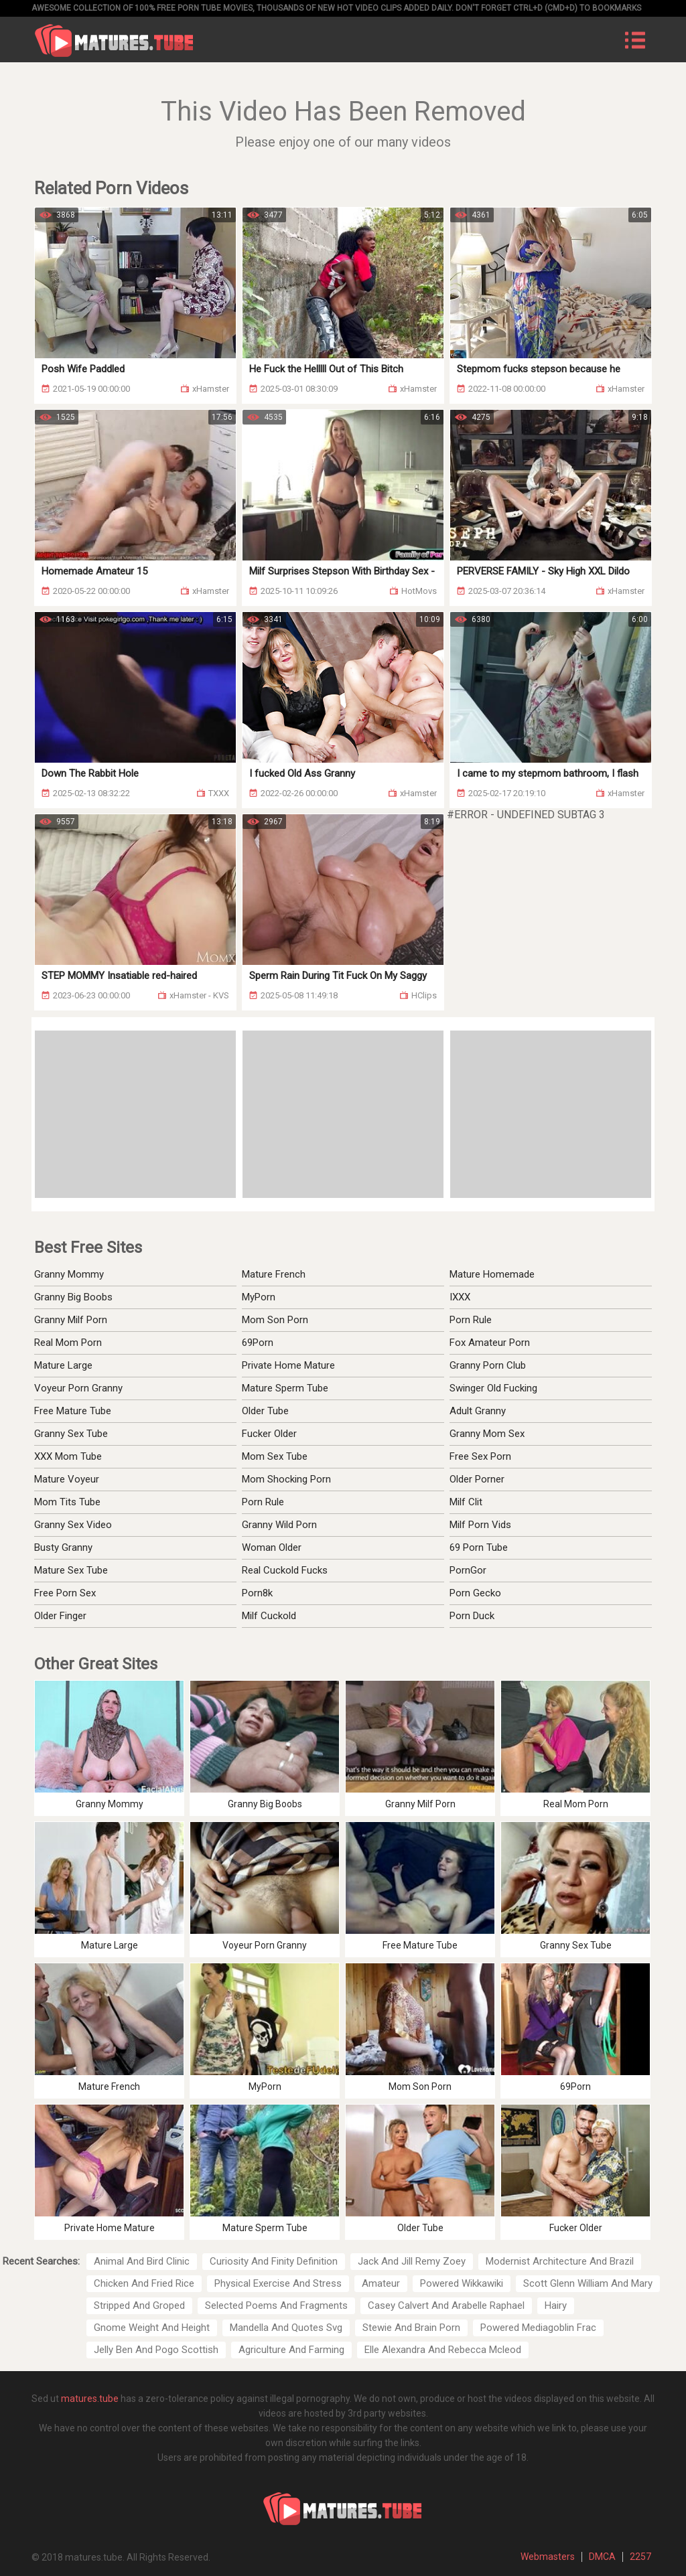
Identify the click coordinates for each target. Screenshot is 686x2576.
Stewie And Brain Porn (411, 2328)
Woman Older (271, 1547)
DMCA (602, 2556)
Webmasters (548, 2556)
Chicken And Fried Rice (144, 2283)
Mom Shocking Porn (286, 1479)
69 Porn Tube (479, 1547)
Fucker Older (269, 1434)
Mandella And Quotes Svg (286, 2328)
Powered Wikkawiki (461, 2283)
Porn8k (257, 1593)
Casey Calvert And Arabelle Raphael (446, 2305)
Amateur (381, 2283)
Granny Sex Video (73, 1525)
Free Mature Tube (72, 1411)
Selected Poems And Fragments (276, 2305)
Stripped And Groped (139, 2305)
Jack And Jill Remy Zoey (412, 2261)
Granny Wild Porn (279, 1525)
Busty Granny (63, 1547)
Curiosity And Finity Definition (274, 2261)
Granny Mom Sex (487, 1434)
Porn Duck (472, 1616)
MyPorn (258, 1297)
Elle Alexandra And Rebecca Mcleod (442, 2350)
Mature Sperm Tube (285, 1388)
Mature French (273, 1274)
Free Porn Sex (65, 1593)
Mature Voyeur (66, 1479)
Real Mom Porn (68, 1343)
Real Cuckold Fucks (285, 1570)
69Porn (257, 1343)
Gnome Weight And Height (152, 2328)
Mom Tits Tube (67, 1502)
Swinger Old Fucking (493, 1388)
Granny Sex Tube (71, 1434)
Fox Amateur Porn (490, 1343)
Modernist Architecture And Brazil (560, 2261)
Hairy (556, 2305)
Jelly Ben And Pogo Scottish (156, 2350)
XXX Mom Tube (68, 1456)
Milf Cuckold (269, 1616)
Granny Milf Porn (70, 1320)
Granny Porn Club (488, 1365)
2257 (640, 2556)
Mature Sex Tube (71, 1570)
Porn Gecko (475, 1593)
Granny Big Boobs (73, 1297)
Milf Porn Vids (480, 1525)
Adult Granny (478, 1411)
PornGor (468, 1570)
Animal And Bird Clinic (142, 2261)
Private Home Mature (288, 1365)
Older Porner (477, 1479)
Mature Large (63, 1365)
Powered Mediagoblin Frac (538, 2328)
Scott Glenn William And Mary (588, 2283)
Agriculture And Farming (291, 2350)
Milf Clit (466, 1502)
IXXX (460, 1297)
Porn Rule (471, 1320)
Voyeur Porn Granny (78, 1388)
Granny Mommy (69, 1274)
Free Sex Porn (480, 1456)
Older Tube (265, 1411)
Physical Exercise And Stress (278, 2283)
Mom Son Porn (275, 1320)
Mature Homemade (492, 1274)
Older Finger (60, 1616)
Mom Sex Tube (274, 1456)
